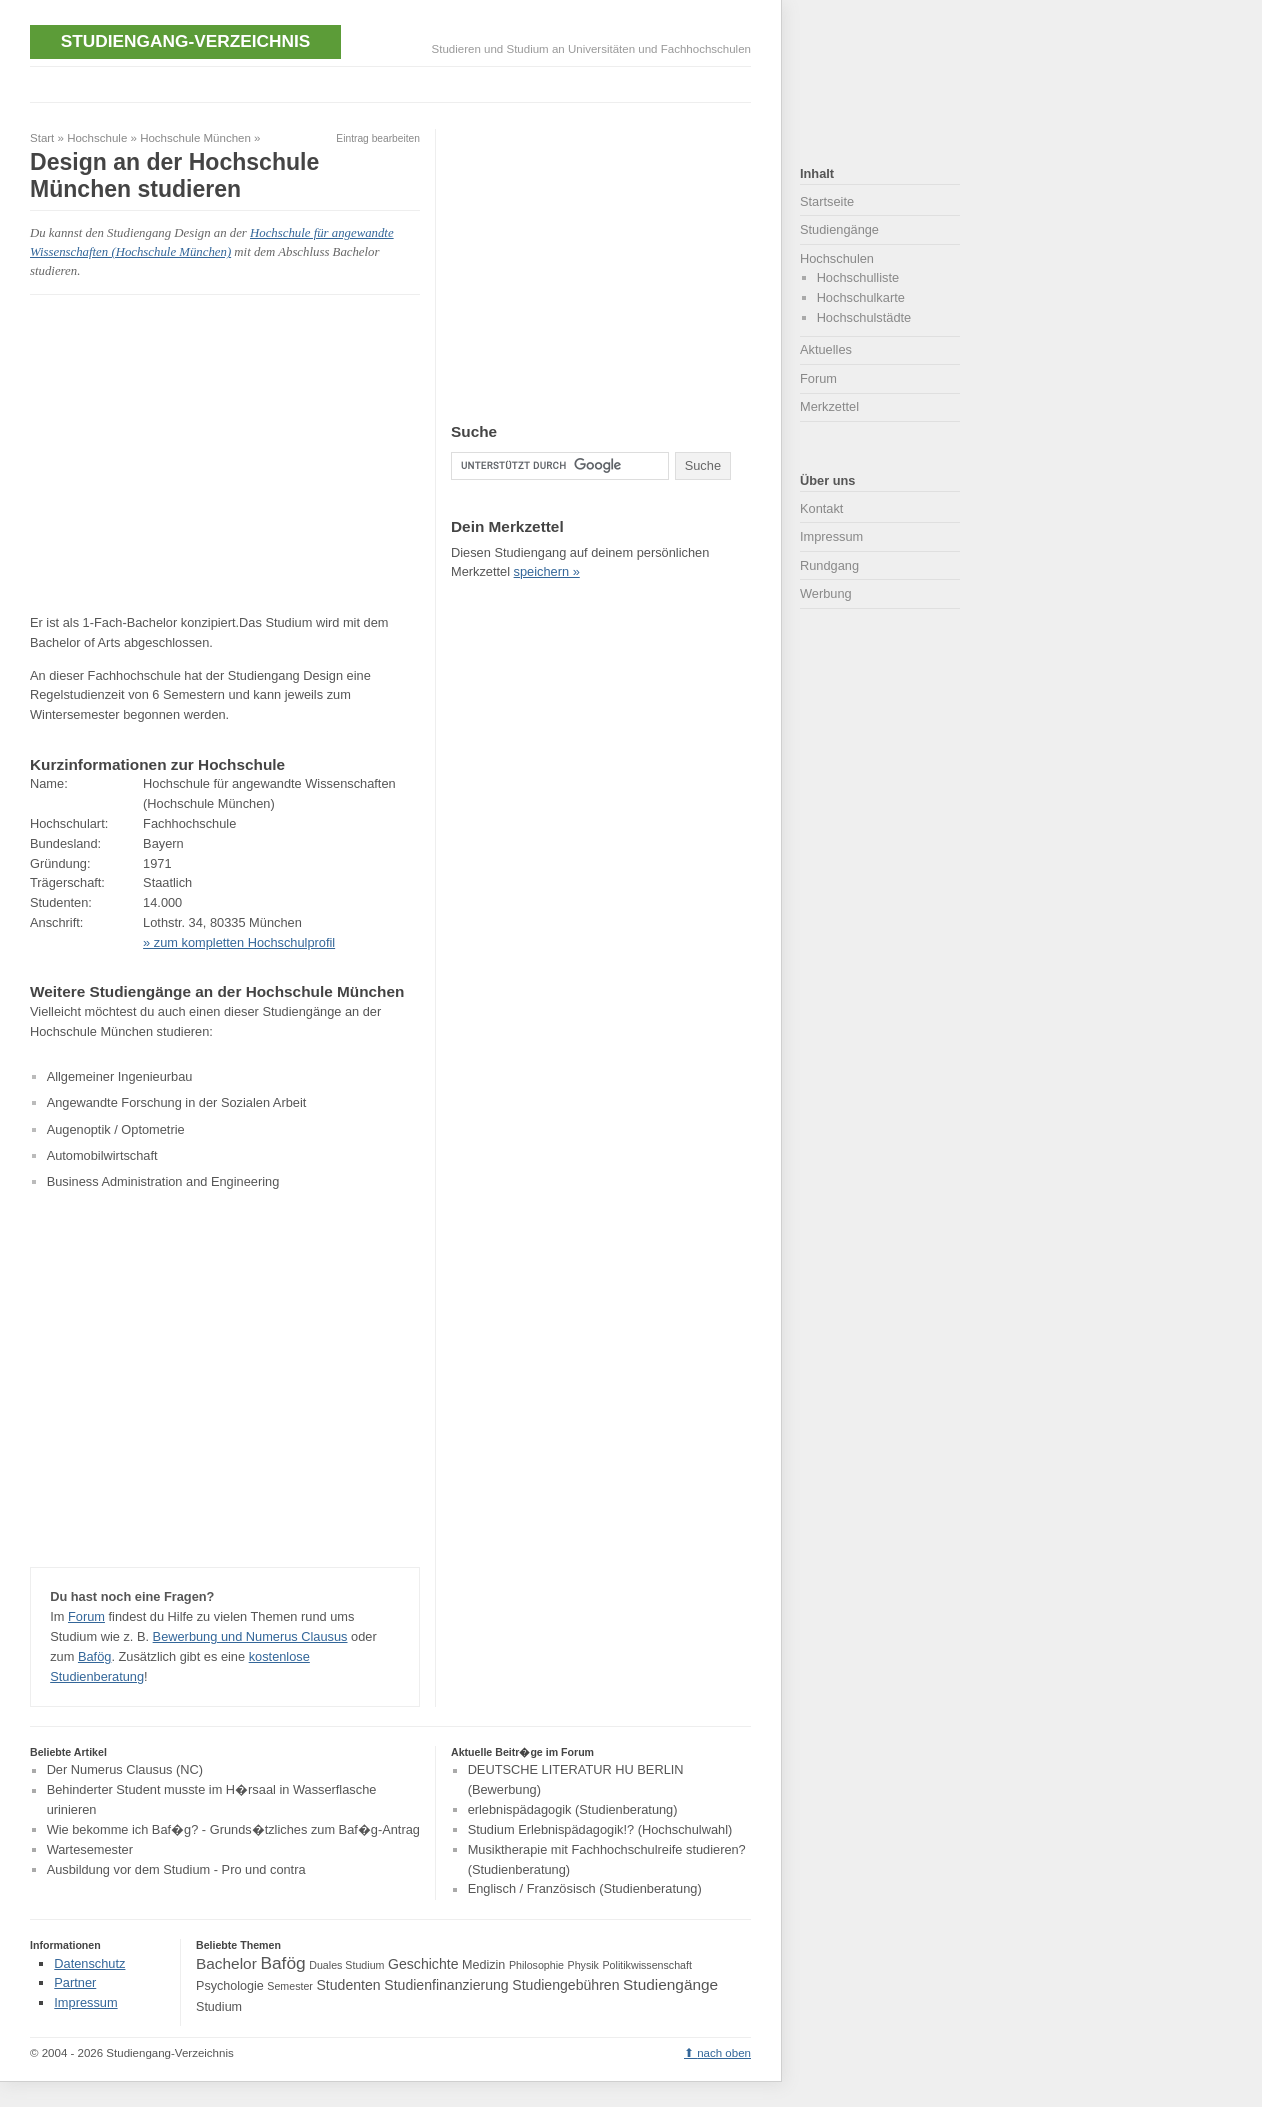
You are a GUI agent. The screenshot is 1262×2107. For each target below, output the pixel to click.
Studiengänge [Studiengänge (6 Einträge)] (670, 1984)
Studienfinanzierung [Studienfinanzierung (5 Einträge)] (446, 1985)
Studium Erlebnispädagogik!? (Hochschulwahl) (600, 1829)
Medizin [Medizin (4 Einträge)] (483, 1965)
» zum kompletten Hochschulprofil (239, 942)
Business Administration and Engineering (163, 1181)
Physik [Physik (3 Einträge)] (583, 1965)
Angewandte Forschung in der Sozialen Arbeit (177, 1102)
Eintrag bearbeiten (378, 138)
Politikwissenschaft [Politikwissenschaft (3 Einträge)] (647, 1965)
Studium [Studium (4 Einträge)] (219, 2007)
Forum (86, 1616)
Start (42, 138)
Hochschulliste (858, 277)
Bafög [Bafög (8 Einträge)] (282, 1963)
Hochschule (97, 138)
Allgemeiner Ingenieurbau (120, 1076)
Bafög (94, 1656)
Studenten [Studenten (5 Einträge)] (348, 1985)
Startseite (827, 201)
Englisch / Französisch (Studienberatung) (585, 1889)
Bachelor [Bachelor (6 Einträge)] (226, 1963)
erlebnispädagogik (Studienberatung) (573, 1809)
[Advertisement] (394, 82)
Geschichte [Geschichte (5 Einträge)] (423, 1964)
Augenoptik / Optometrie (116, 1129)
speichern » (547, 571)
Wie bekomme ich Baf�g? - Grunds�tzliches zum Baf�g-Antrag (233, 1829)
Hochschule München (195, 138)
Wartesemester (90, 1849)
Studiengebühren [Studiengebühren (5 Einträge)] (565, 1985)
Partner (75, 1982)
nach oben (724, 2053)
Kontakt (821, 508)
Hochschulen (837, 258)
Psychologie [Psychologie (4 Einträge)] (230, 1986)
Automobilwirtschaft (102, 1155)
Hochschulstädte (864, 317)
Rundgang (829, 565)
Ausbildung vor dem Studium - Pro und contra (176, 1869)
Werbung (826, 593)
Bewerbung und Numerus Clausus (250, 1636)
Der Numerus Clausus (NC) (125, 1770)
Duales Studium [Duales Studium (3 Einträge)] (346, 1965)
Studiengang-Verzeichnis (185, 41)
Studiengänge (839, 229)
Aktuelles (826, 349)
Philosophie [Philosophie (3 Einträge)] (536, 1965)
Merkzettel (829, 406)
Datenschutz (89, 1963)
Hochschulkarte (861, 297)
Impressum (831, 536)
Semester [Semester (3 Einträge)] (290, 1986)
